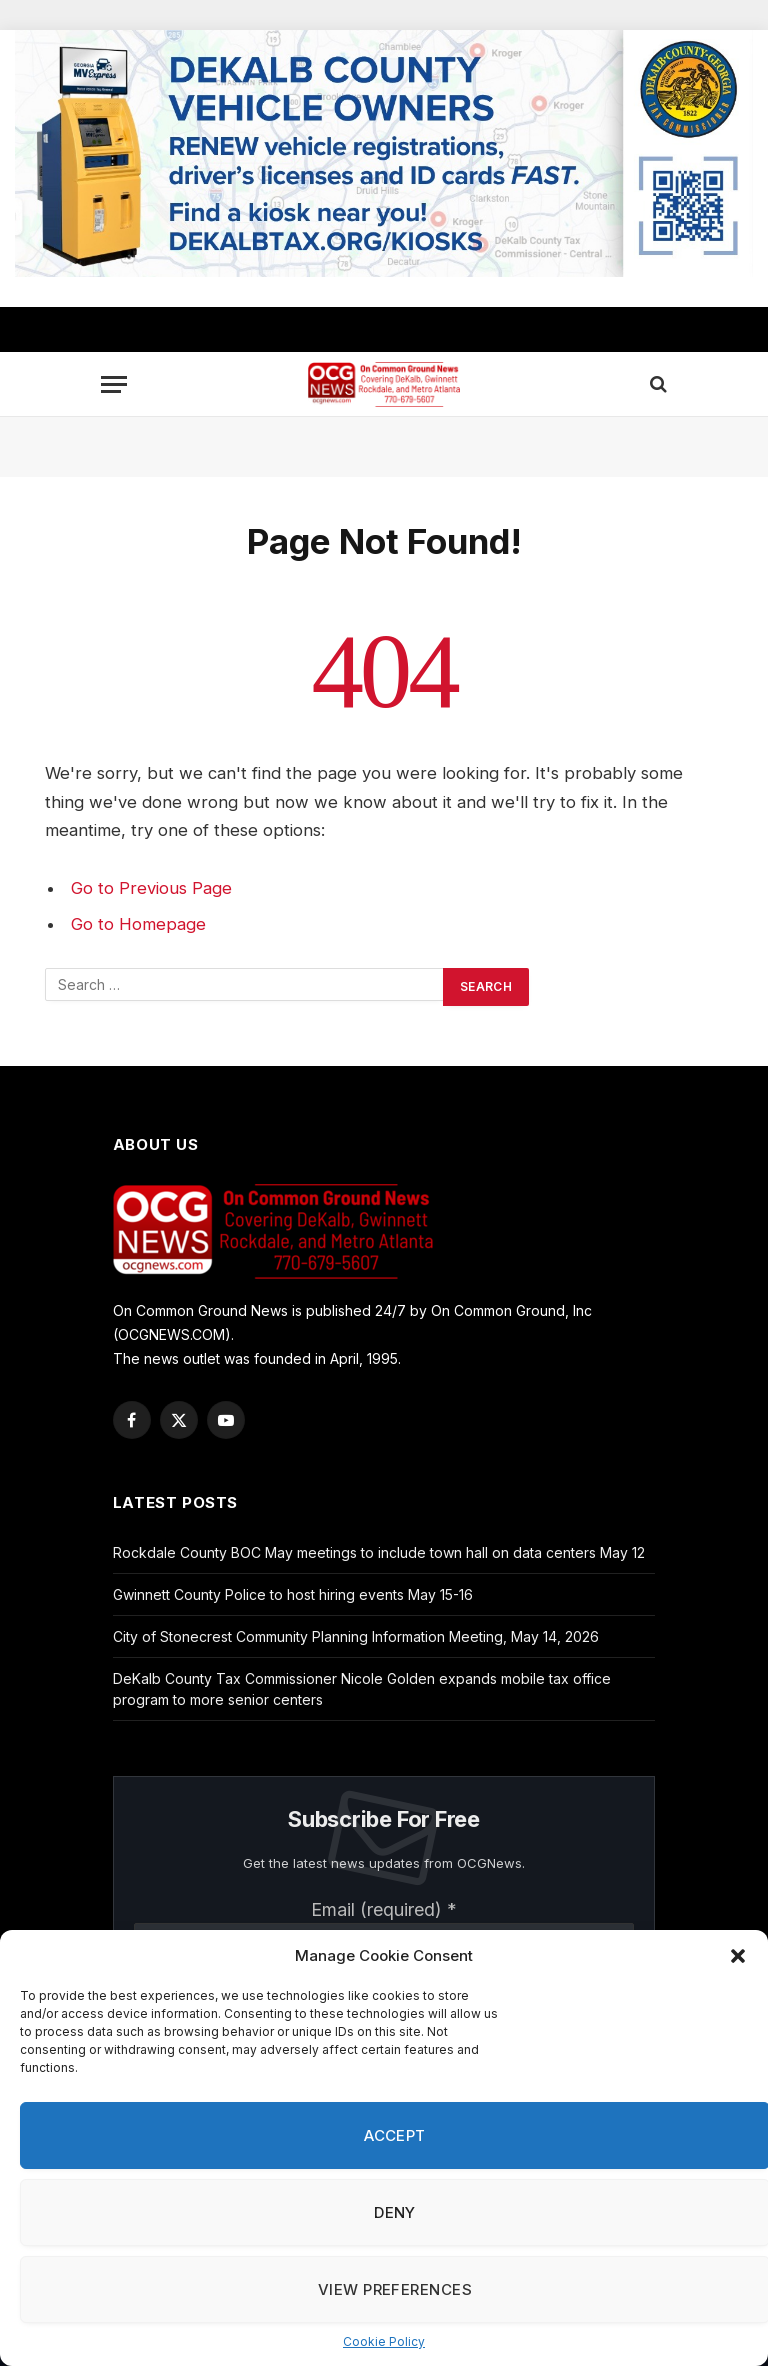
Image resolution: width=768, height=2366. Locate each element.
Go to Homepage (138, 924)
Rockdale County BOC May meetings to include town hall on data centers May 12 (379, 1552)
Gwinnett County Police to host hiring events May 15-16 (293, 1594)
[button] (738, 1956)
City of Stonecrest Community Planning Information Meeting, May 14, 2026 (356, 1636)
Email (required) (384, 1909)
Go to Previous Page (151, 888)
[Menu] (114, 384)
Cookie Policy (384, 2341)
